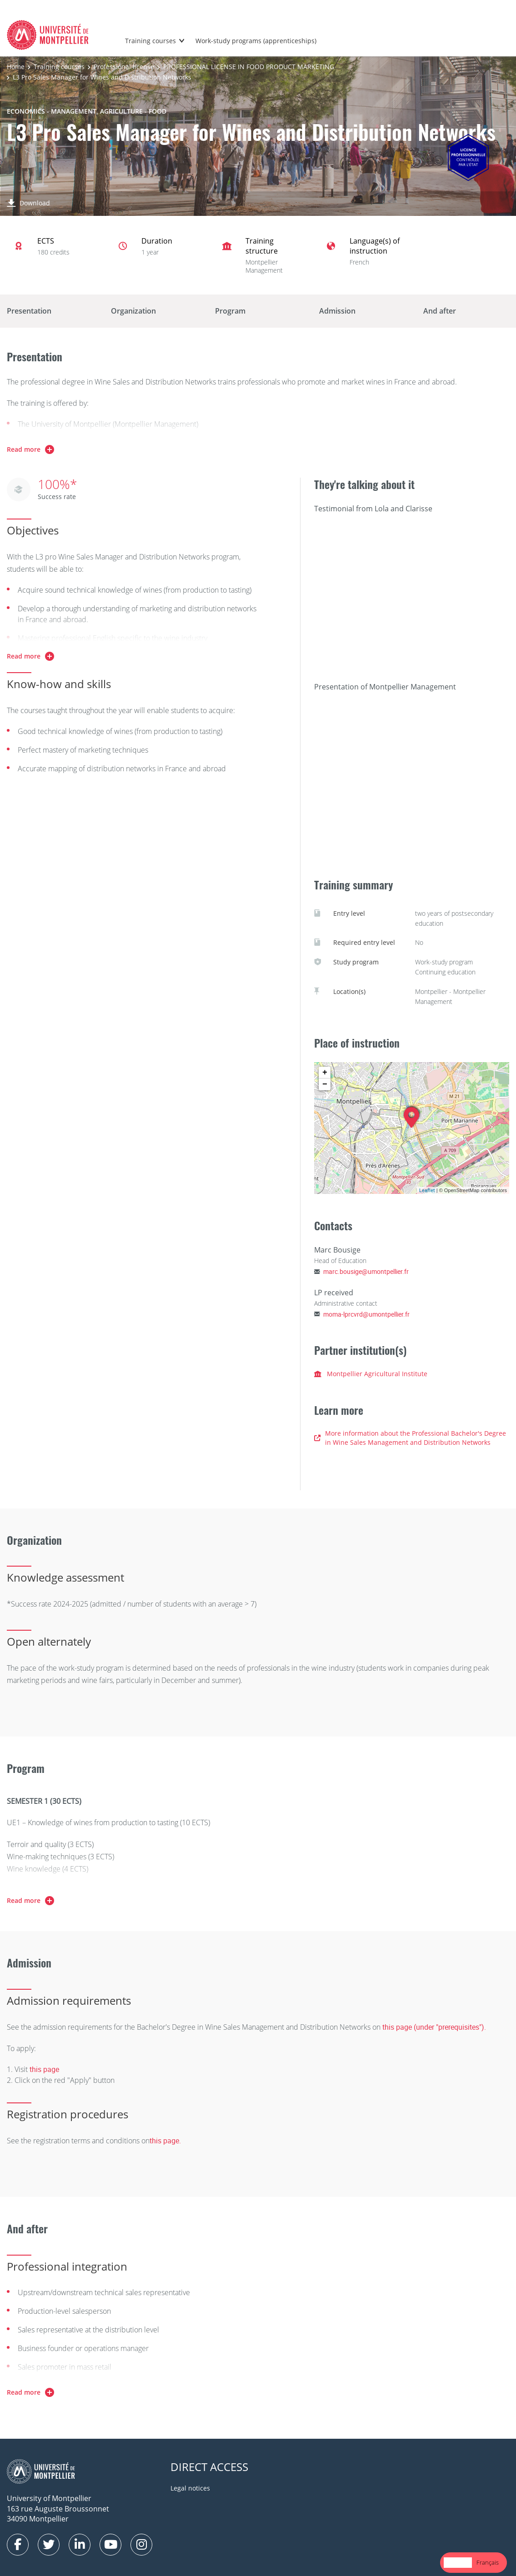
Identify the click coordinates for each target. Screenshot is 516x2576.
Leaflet (427, 1190)
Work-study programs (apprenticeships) (255, 40)
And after (439, 311)
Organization (133, 311)
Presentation (29, 311)
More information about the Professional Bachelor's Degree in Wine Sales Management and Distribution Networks (410, 1438)
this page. (165, 2141)
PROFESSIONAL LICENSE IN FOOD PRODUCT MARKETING (248, 66)
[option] (487, 2562)
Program (230, 311)
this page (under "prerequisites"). (434, 2027)
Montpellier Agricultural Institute (370, 1373)
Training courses (150, 40)
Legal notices (190, 2488)
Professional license (124, 66)
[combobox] (458, 2562)
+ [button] (324, 1072)
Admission (337, 311)
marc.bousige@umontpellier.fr (366, 1271)
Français (487, 2562)
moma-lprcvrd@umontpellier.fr (366, 1314)
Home (16, 66)
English (457, 2562)
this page (44, 2069)
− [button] (324, 1084)
